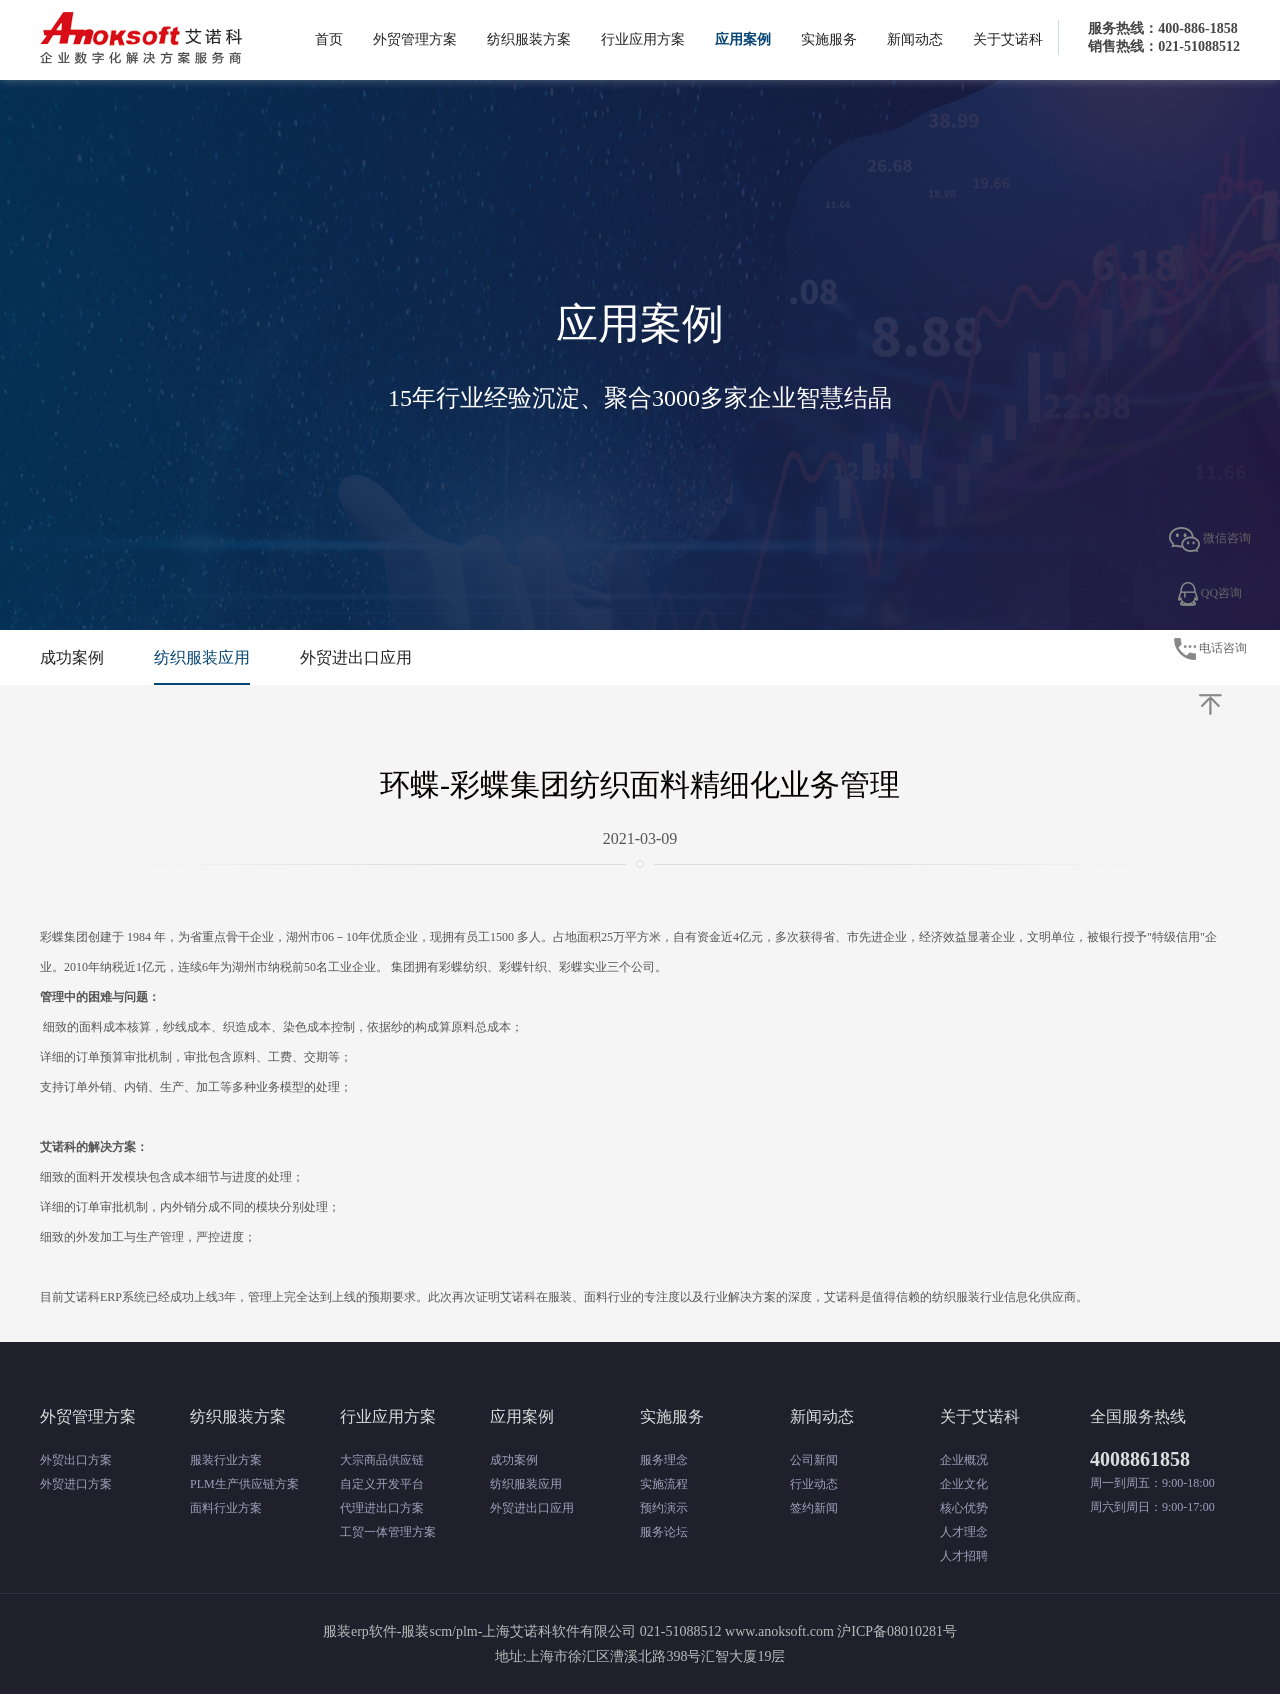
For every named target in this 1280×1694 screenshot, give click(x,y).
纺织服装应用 (202, 657)
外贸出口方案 (76, 1460)
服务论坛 (664, 1532)
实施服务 (829, 39)
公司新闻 (814, 1460)
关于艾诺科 (1008, 39)
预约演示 (664, 1508)
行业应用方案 (643, 39)
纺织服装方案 (529, 39)
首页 (329, 39)
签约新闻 (814, 1508)
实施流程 (664, 1484)
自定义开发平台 (382, 1484)
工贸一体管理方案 (388, 1532)
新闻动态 (915, 39)
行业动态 (814, 1484)
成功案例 (72, 657)
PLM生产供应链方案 (244, 1484)
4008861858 (1140, 1459)
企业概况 (964, 1460)
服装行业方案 (226, 1460)
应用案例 (743, 39)
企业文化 (964, 1484)
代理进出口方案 (382, 1508)
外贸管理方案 (415, 39)
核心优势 (964, 1508)
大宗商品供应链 (382, 1460)
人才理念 (964, 1532)
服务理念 (664, 1460)
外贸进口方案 (76, 1484)
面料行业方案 (226, 1508)
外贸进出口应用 (356, 657)
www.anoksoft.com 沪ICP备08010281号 (841, 1631)
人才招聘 (964, 1556)
